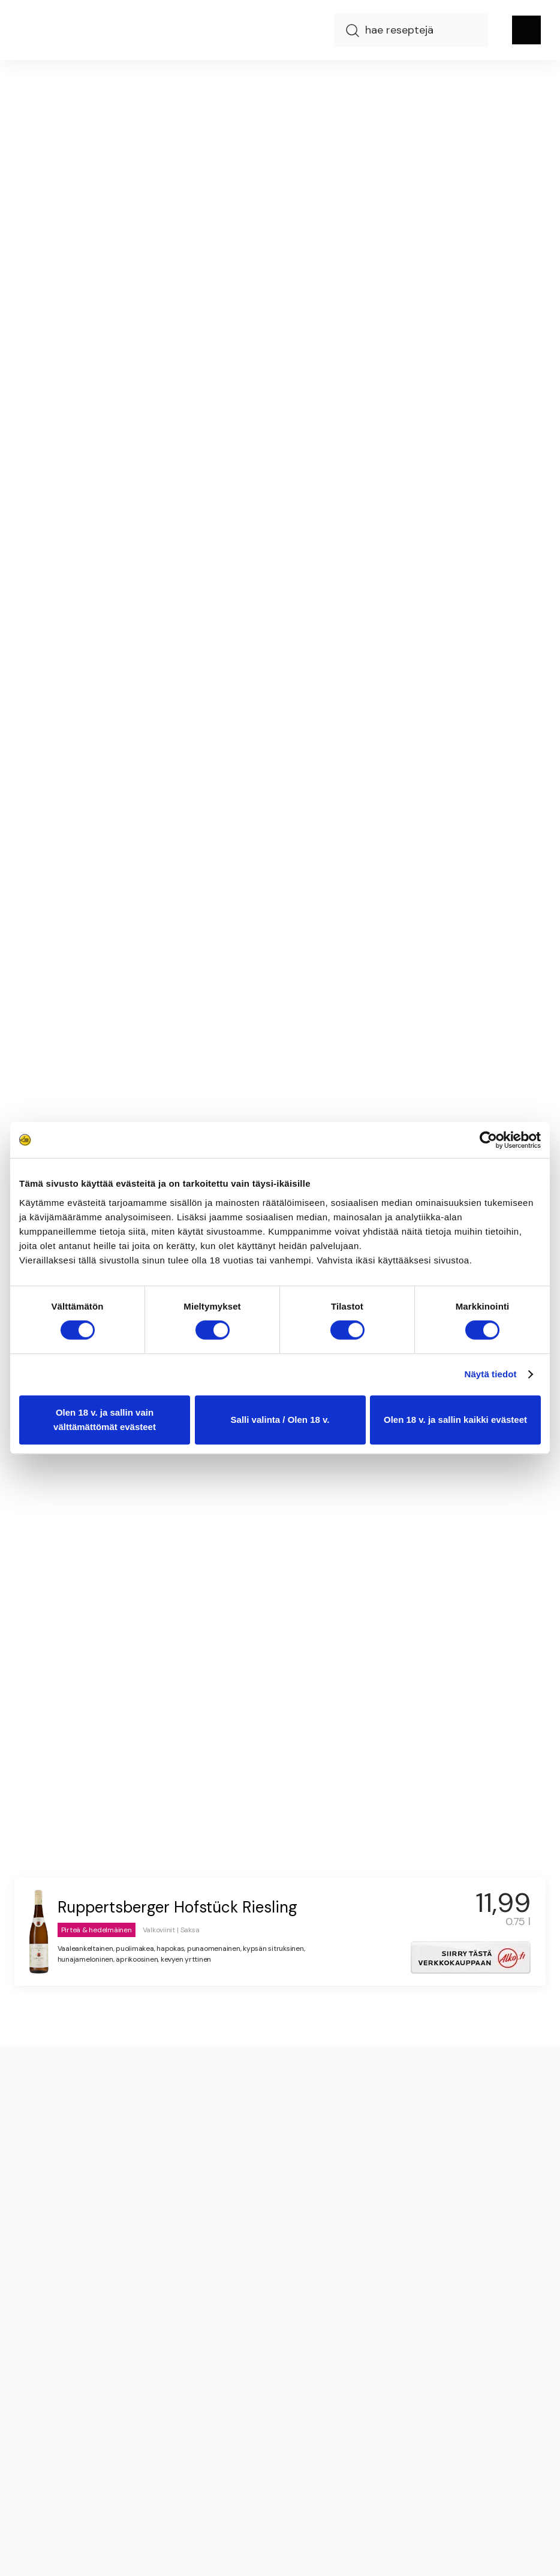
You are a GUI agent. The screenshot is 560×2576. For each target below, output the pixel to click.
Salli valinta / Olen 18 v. (280, 1419)
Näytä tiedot (491, 1374)
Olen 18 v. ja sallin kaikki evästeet (455, 1419)
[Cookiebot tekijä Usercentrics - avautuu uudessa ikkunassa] (488, 1140)
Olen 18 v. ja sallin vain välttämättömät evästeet (104, 1419)
